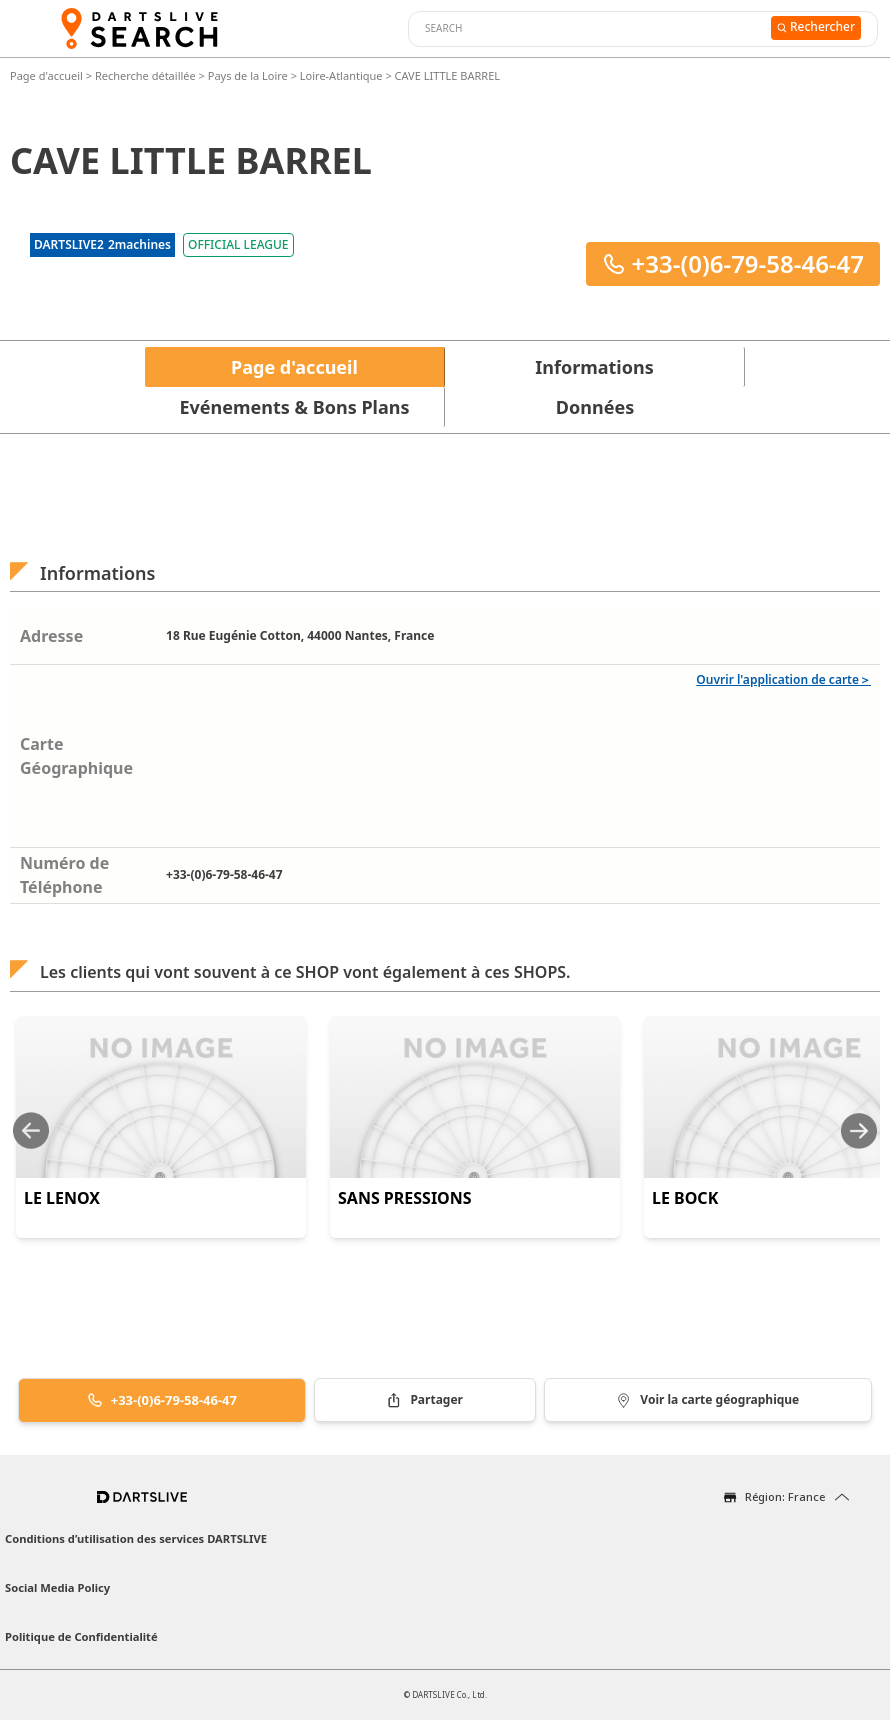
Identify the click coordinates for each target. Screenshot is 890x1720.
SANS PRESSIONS (405, 1198)
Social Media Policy (57, 1587)
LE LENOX (62, 1198)
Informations (594, 367)
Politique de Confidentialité (81, 1636)
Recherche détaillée (147, 75)
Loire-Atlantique (341, 75)
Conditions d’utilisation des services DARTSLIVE (136, 1538)
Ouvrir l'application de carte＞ (783, 679)
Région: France (785, 1496)
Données (595, 407)
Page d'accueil (48, 75)
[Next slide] (859, 1130)
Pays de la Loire (248, 75)
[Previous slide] (31, 1130)
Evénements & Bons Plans (295, 407)
